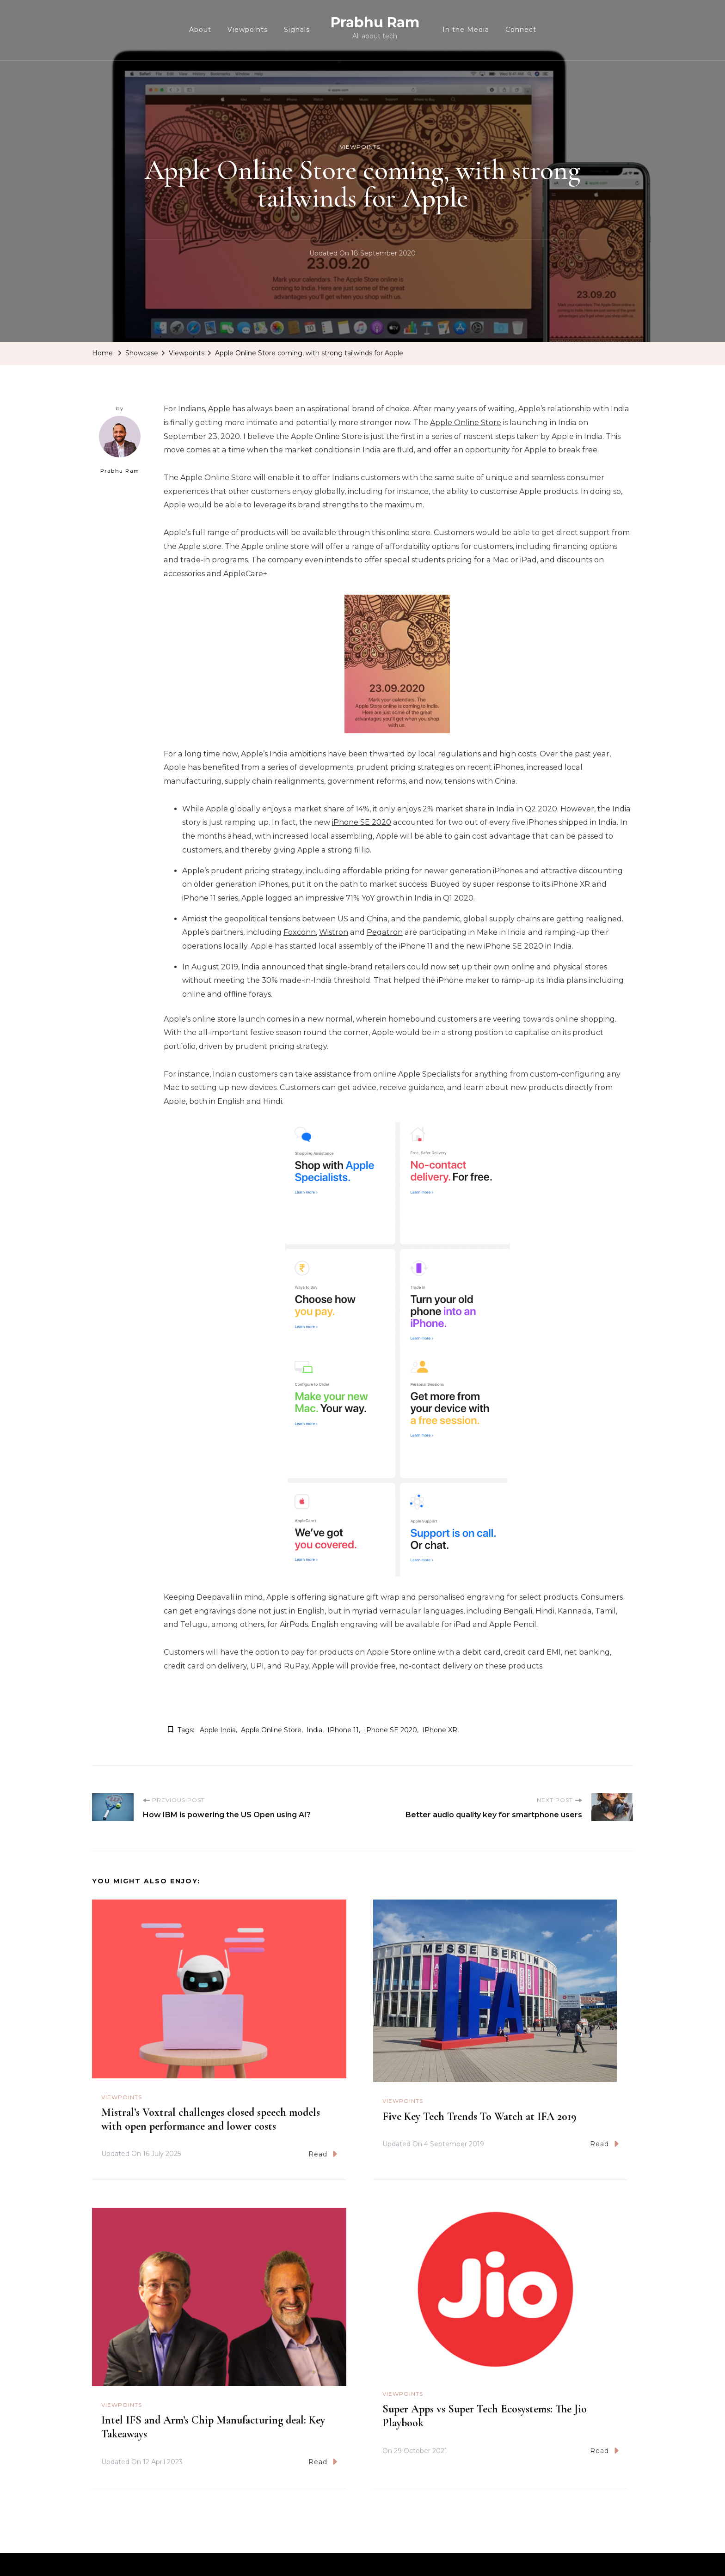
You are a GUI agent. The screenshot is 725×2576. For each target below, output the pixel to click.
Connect (520, 29)
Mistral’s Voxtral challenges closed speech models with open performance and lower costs (210, 2119)
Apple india (218, 1730)
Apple (219, 408)
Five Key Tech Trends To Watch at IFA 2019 (479, 2116)
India (314, 1730)
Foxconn (299, 932)
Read (322, 2154)
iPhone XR (439, 1730)
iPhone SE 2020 (361, 822)
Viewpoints (247, 29)
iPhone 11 (343, 1730)
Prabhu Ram (375, 22)
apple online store (271, 1730)
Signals (297, 29)
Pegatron (385, 932)
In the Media (465, 29)
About (200, 29)
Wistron (333, 932)
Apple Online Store (465, 422)
